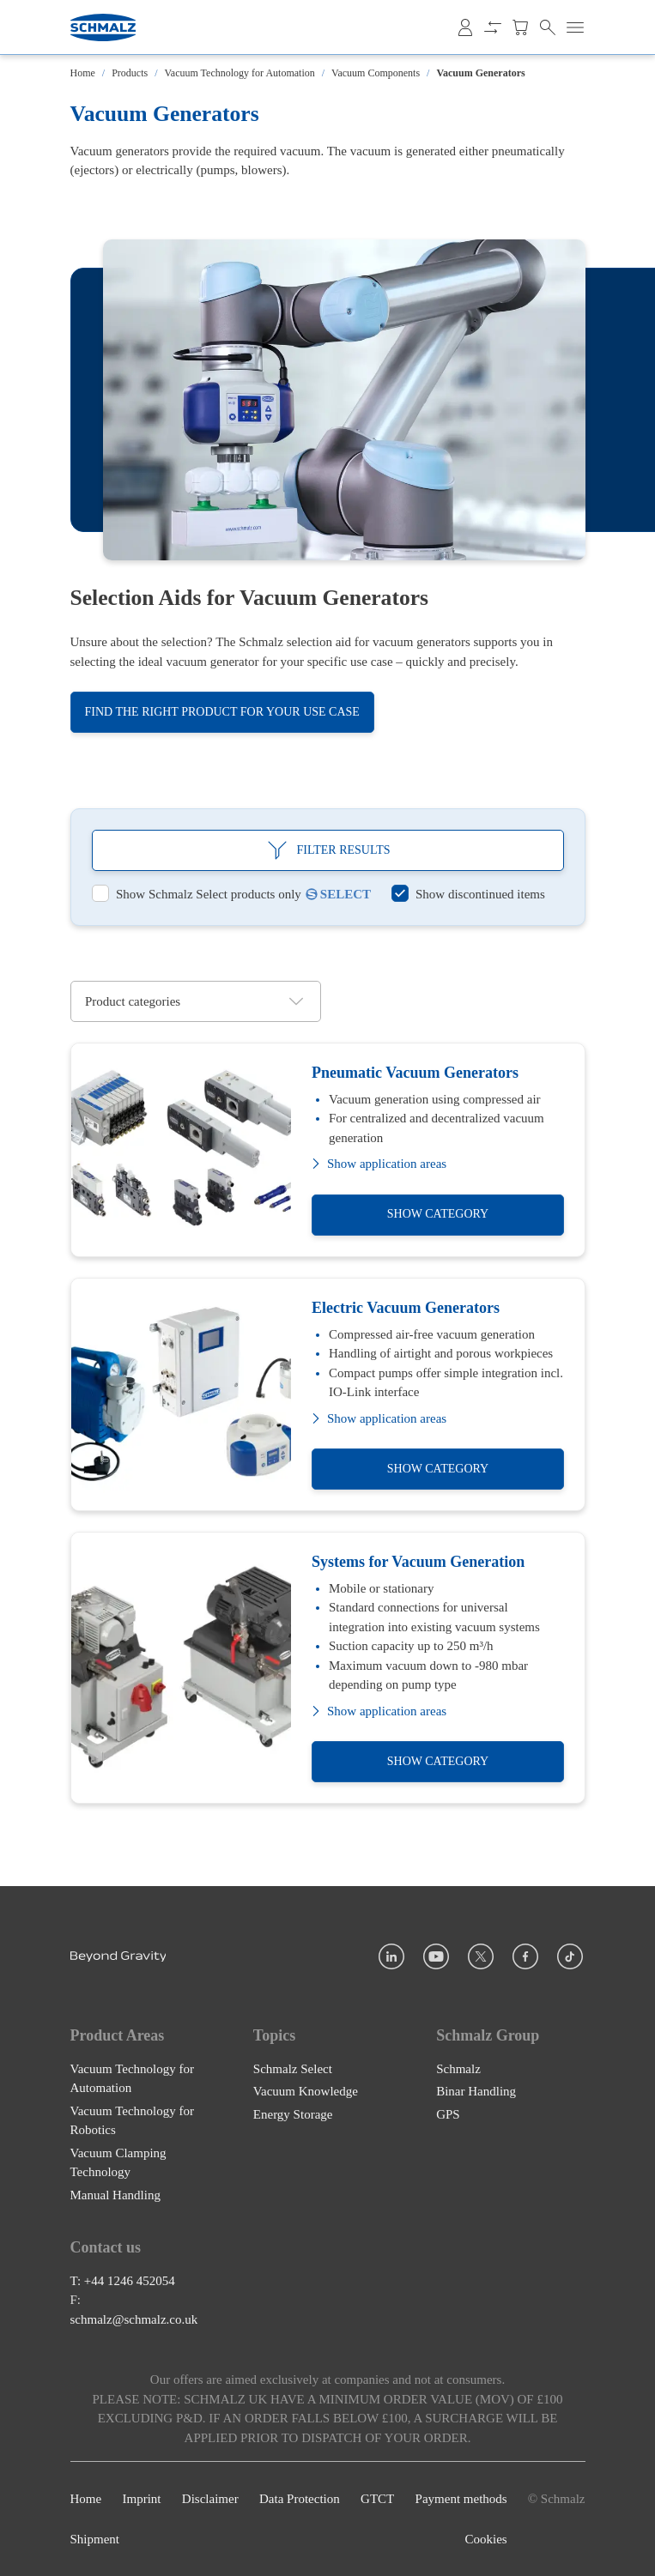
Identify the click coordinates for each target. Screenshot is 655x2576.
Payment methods (461, 2499)
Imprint (142, 2499)
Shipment (95, 2539)
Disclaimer (210, 2499)
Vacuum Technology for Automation (240, 73)
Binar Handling (476, 2091)
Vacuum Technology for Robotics (132, 2120)
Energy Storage (293, 2113)
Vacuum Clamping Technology (118, 2162)
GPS (448, 2113)
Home (82, 73)
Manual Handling (115, 2194)
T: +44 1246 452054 (122, 2281)
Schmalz (458, 2068)
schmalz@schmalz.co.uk (134, 2319)
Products (130, 73)
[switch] (196, 894)
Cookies (486, 2539)
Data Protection (299, 2499)
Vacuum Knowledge (305, 2091)
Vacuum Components (375, 73)
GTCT (377, 2499)
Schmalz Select (292, 2068)
